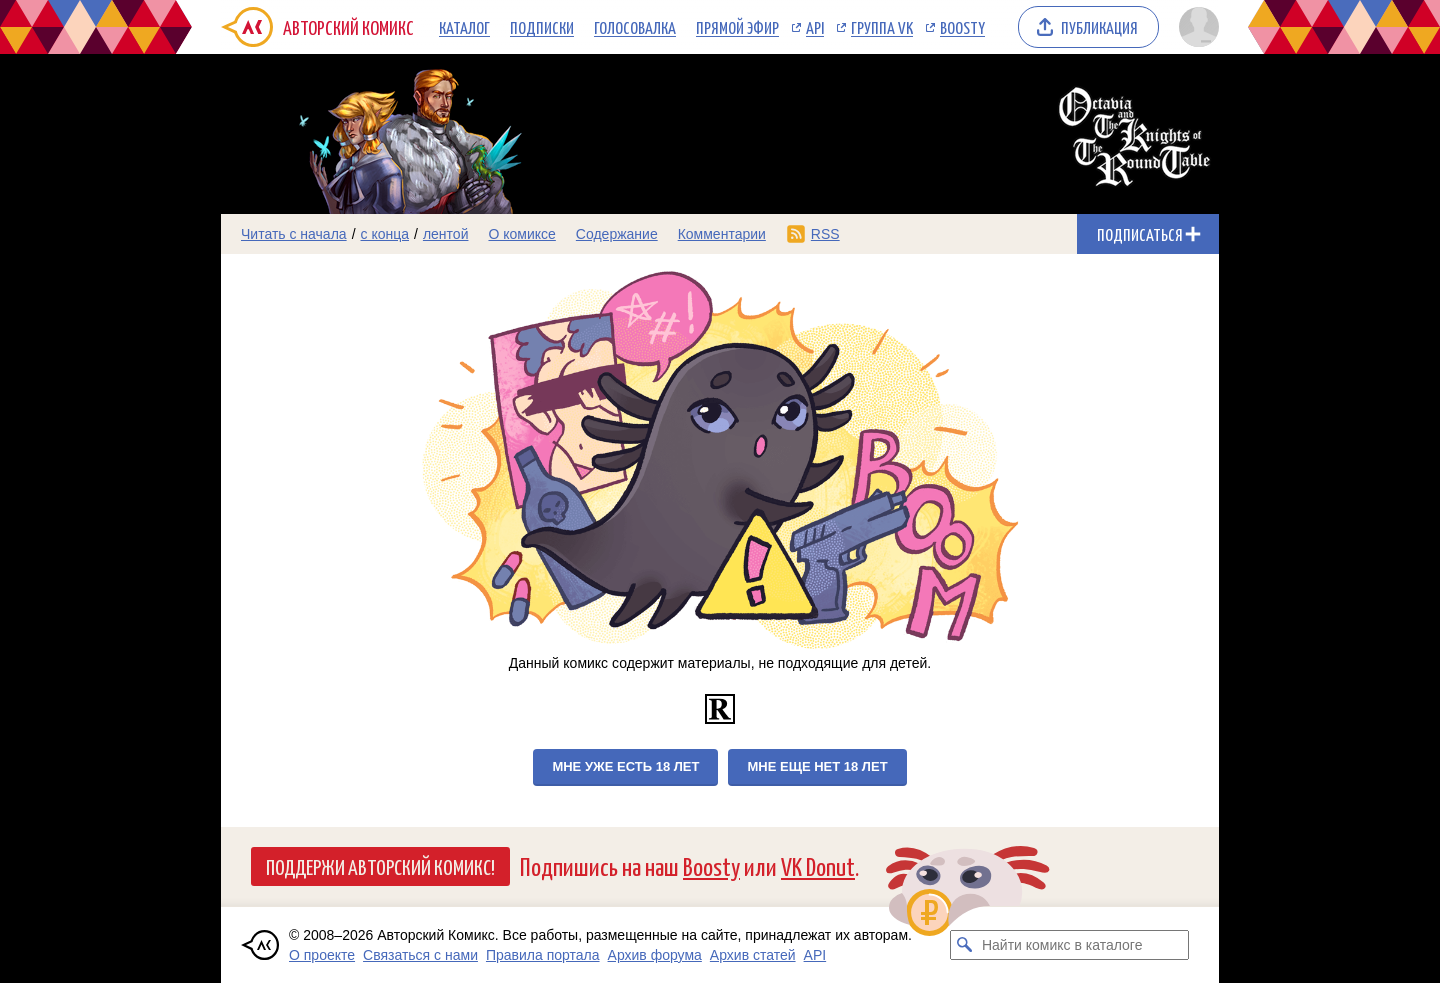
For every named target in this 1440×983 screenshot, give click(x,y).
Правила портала (543, 955)
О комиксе (521, 234)
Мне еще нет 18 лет (817, 766)
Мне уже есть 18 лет (625, 766)
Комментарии (722, 234)
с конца (385, 234)
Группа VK (882, 27)
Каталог (464, 27)
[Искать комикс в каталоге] (965, 945)
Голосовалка (635, 27)
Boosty (962, 27)
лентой (446, 234)
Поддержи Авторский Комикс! (380, 866)
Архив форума (655, 955)
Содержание (617, 234)
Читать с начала (294, 234)
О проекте (322, 955)
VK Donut (818, 865)
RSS (825, 234)
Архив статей (753, 955)
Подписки (542, 27)
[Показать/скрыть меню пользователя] (1195, 27)
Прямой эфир (737, 27)
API (815, 27)
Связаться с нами (420, 955)
